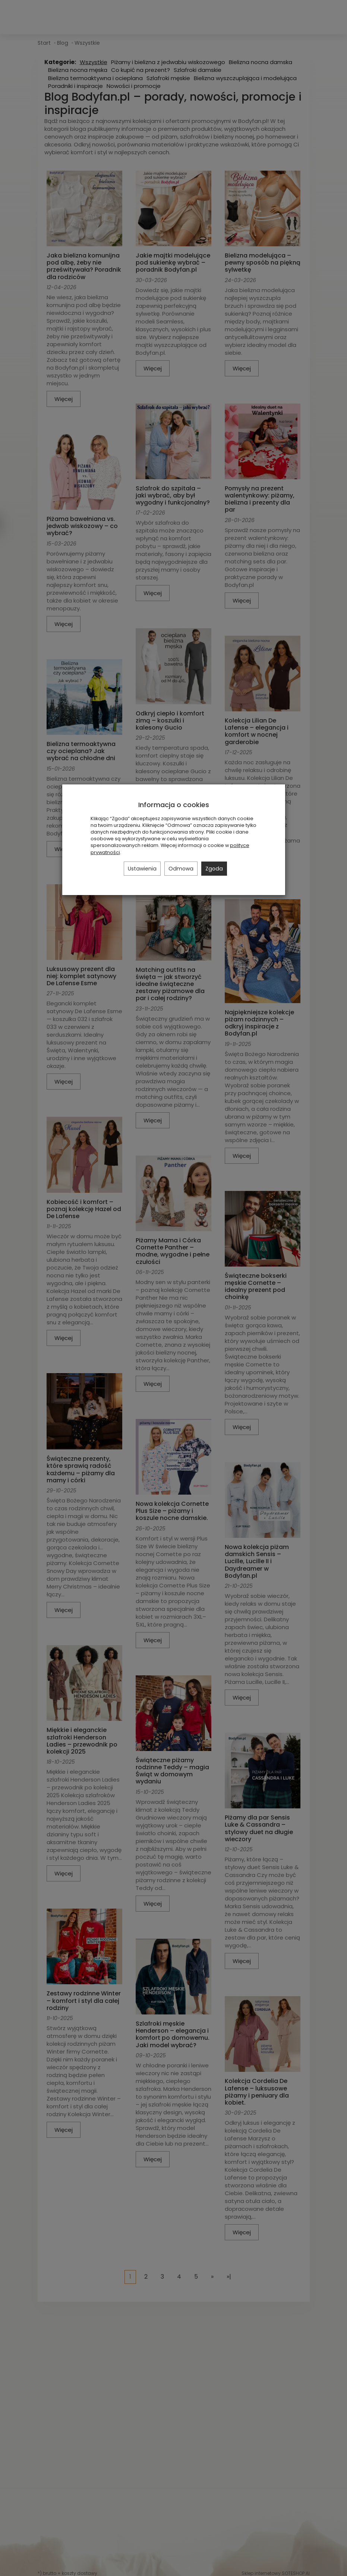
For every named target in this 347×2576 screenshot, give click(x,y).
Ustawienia (142, 868)
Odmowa (180, 868)
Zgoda (214, 868)
